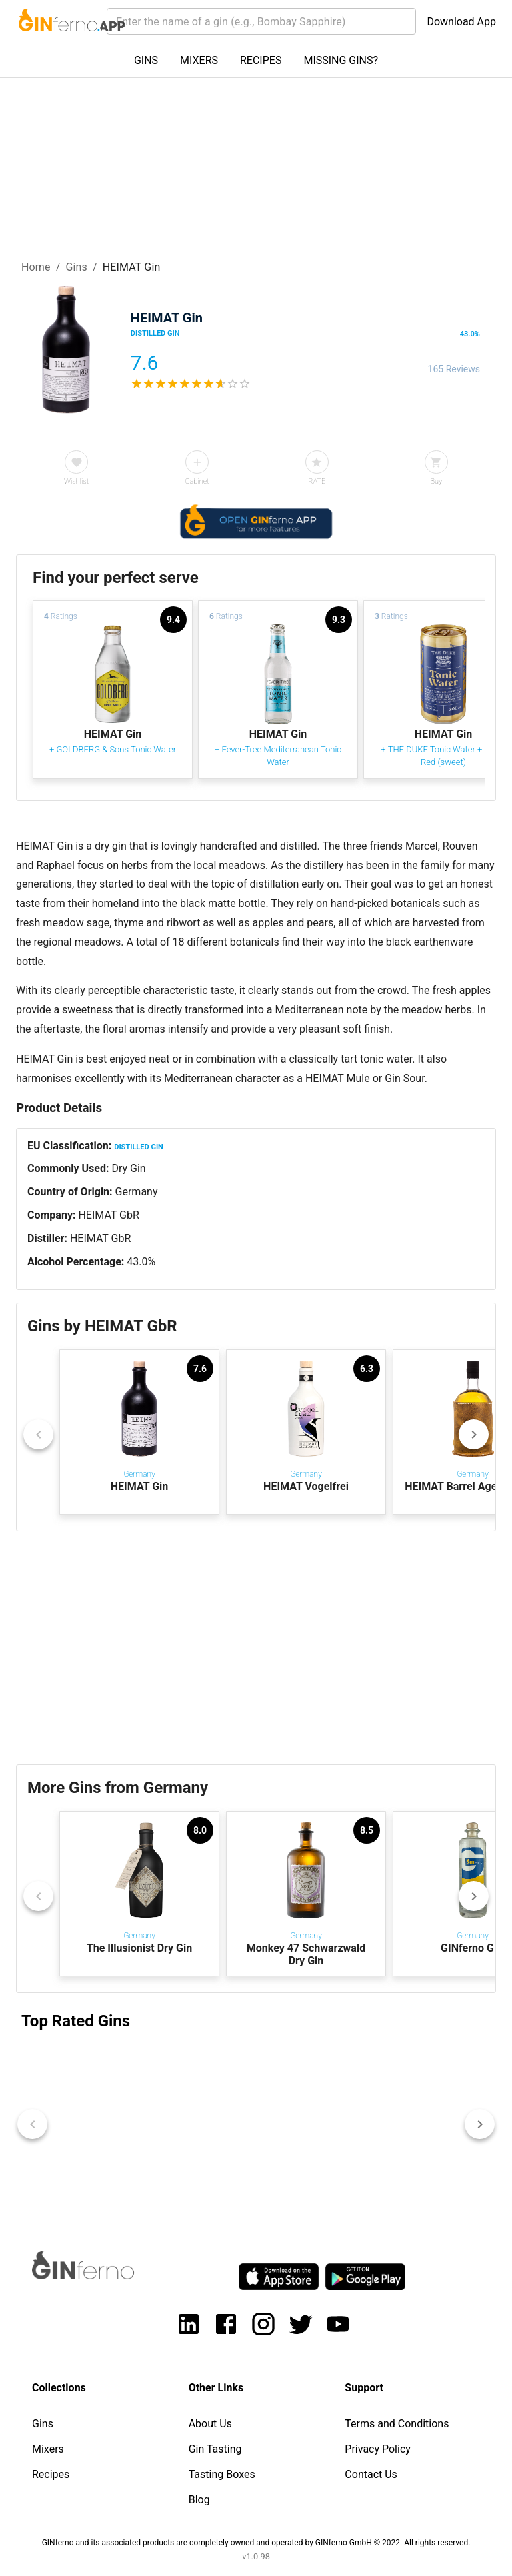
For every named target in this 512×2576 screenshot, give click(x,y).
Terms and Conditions (397, 2423)
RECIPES (260, 60)
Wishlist (76, 481)
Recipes (50, 2474)
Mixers (48, 2449)
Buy (436, 481)
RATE (316, 481)
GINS (146, 60)
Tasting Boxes (222, 2474)
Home (36, 267)
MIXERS (199, 60)
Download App (461, 21)
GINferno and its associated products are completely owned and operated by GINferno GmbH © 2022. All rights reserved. (256, 2542)
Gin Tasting (215, 2449)
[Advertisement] (256, 1648)
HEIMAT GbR (108, 1215)
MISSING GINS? (340, 60)
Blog (199, 2499)
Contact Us (371, 2474)
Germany (136, 1191)
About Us (210, 2423)
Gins (76, 267)
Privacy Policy (378, 2449)
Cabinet (197, 481)
